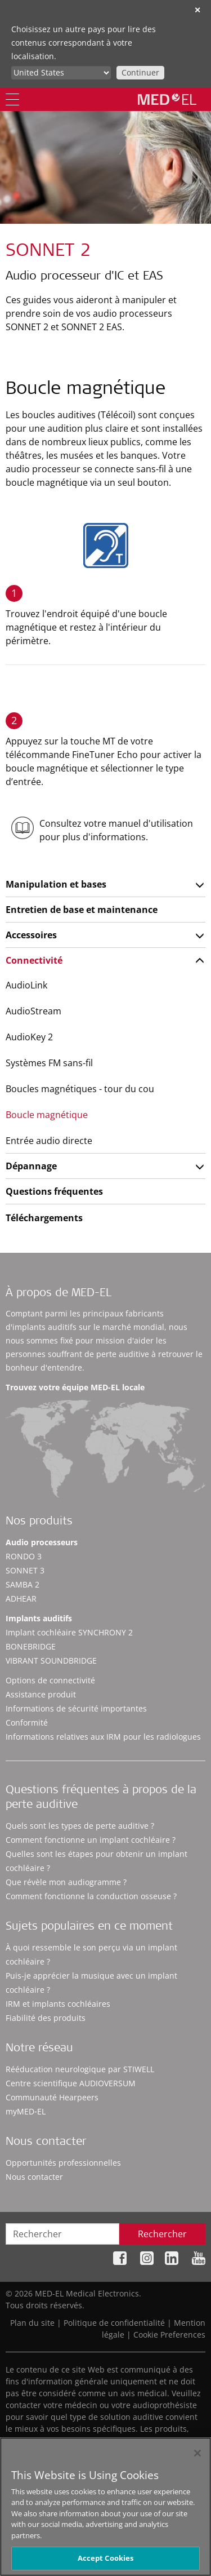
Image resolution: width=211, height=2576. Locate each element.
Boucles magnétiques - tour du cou (80, 1089)
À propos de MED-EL (58, 1294)
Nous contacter (34, 2176)
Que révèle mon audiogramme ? (66, 1882)
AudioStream (33, 1011)
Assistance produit (41, 1694)
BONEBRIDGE (31, 1646)
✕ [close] (197, 10)
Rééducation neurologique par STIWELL (80, 2069)
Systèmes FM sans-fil (49, 1063)
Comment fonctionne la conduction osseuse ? (91, 1896)
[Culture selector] (61, 72)
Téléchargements (44, 1218)
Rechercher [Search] (162, 2234)
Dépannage (31, 1166)
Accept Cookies (106, 2562)
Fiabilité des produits (46, 2017)
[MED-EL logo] (167, 99)
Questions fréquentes (54, 1191)
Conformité (27, 1722)
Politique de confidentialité (114, 2322)
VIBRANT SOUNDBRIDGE (51, 1660)
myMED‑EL (26, 2111)
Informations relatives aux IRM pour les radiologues (103, 1736)
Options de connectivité (50, 1680)
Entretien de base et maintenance (82, 909)
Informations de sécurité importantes (76, 1708)
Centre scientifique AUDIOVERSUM (71, 2083)
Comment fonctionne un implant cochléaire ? (91, 1839)
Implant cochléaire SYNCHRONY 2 (69, 1632)
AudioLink (26, 985)
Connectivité (34, 960)
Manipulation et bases (56, 884)
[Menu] (12, 99)
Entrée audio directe (49, 1140)
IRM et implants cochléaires (58, 2003)
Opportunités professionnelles (63, 2162)
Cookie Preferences (169, 2334)
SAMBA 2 (22, 1584)
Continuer (140, 72)
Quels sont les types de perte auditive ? (80, 1825)
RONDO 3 (24, 1556)
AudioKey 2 (29, 1037)
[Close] (197, 2457)
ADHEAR (21, 1598)
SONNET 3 (25, 1570)
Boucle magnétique (47, 1115)
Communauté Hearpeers (52, 2097)
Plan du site (32, 2322)
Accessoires (31, 935)
